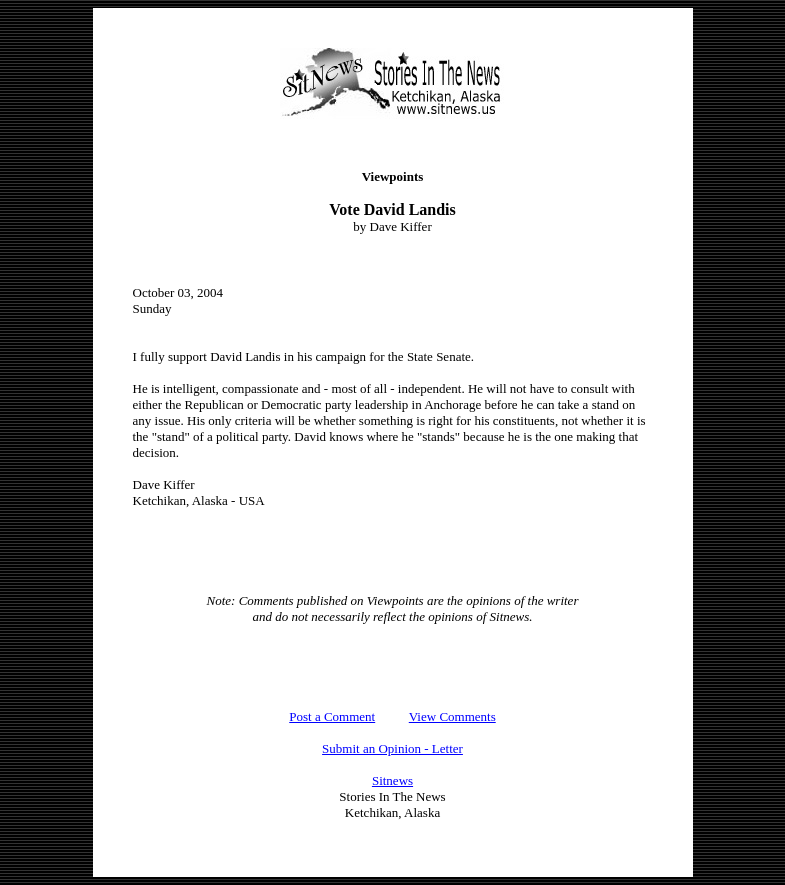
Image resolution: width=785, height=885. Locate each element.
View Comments (452, 716)
